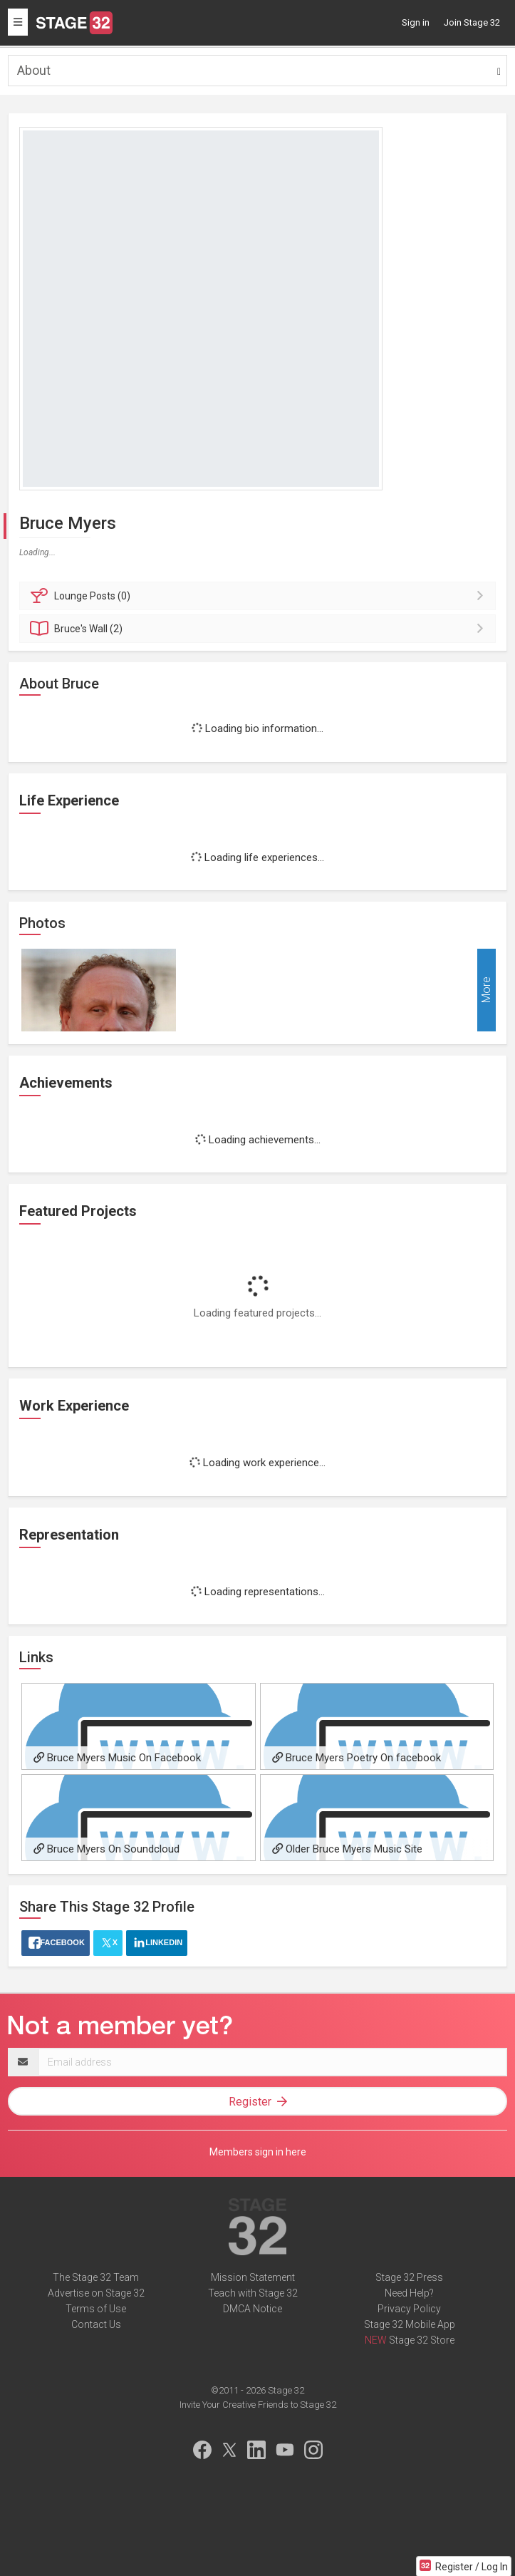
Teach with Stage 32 (253, 2293)
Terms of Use (96, 2308)
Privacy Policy (409, 2308)
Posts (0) (259, 595)
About (34, 70)
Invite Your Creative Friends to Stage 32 (258, 2404)
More (486, 990)
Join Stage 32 (472, 22)
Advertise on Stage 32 (96, 2293)
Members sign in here (257, 2152)
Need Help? (409, 2293)
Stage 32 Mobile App (409, 2324)
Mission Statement (253, 2277)
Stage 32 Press (409, 2277)
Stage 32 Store (421, 2340)
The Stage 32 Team (96, 2277)
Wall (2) (259, 628)
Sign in (416, 22)
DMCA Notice (252, 2308)
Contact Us (96, 2324)
